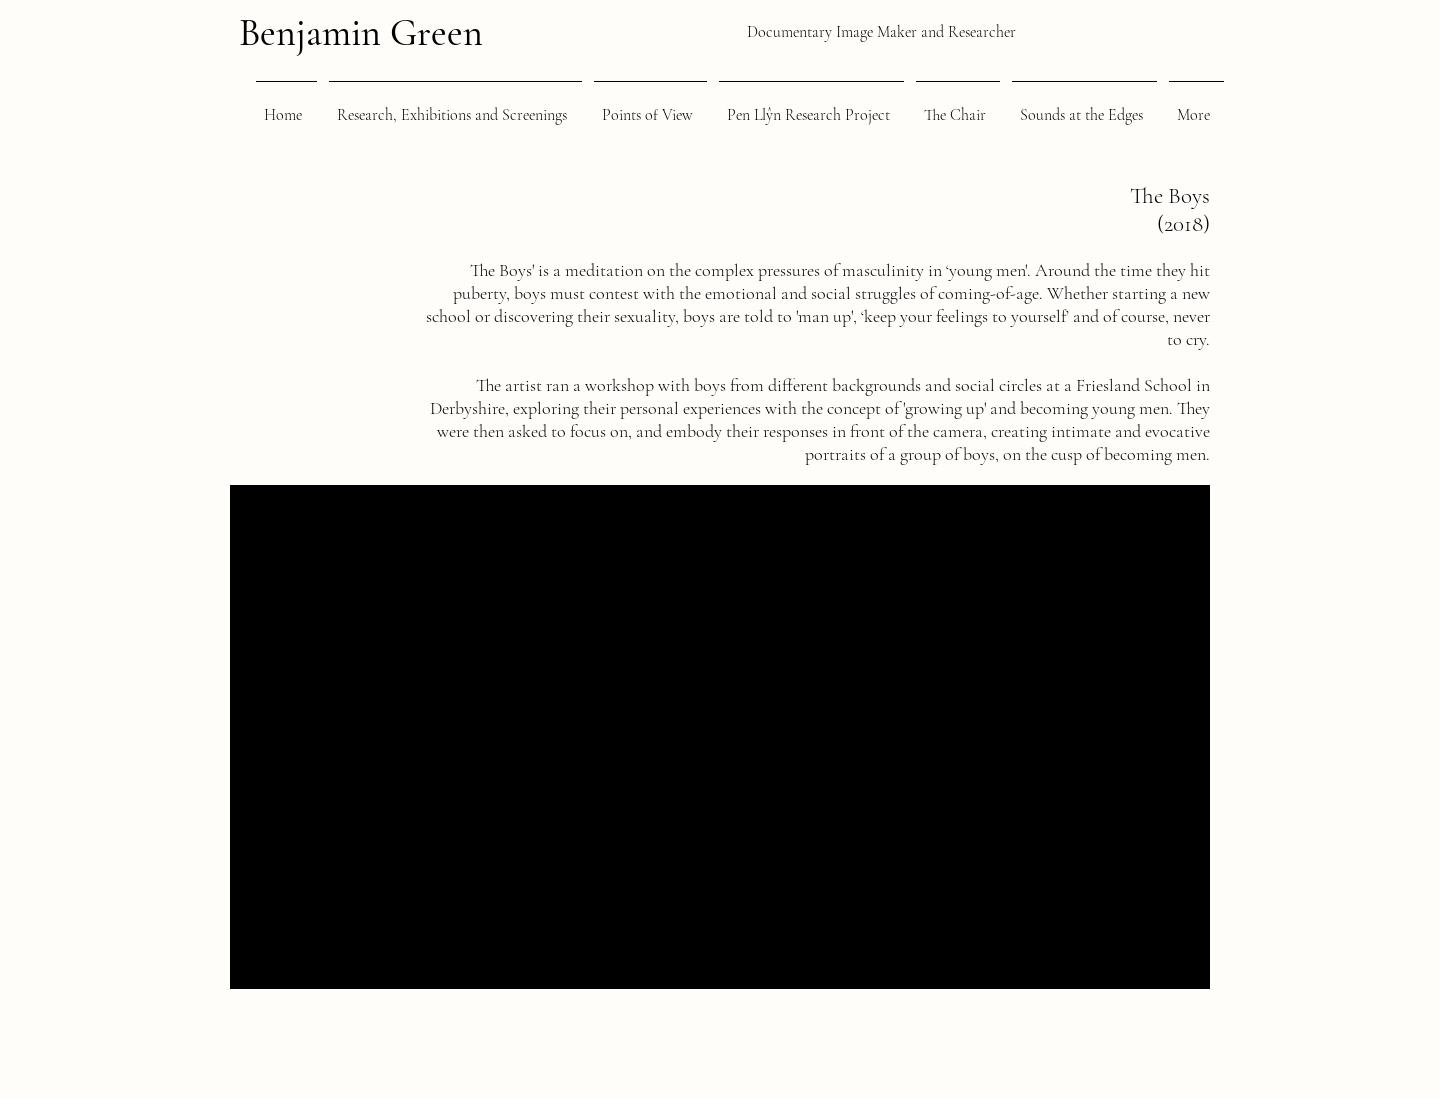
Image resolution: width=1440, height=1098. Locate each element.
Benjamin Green (361, 33)
